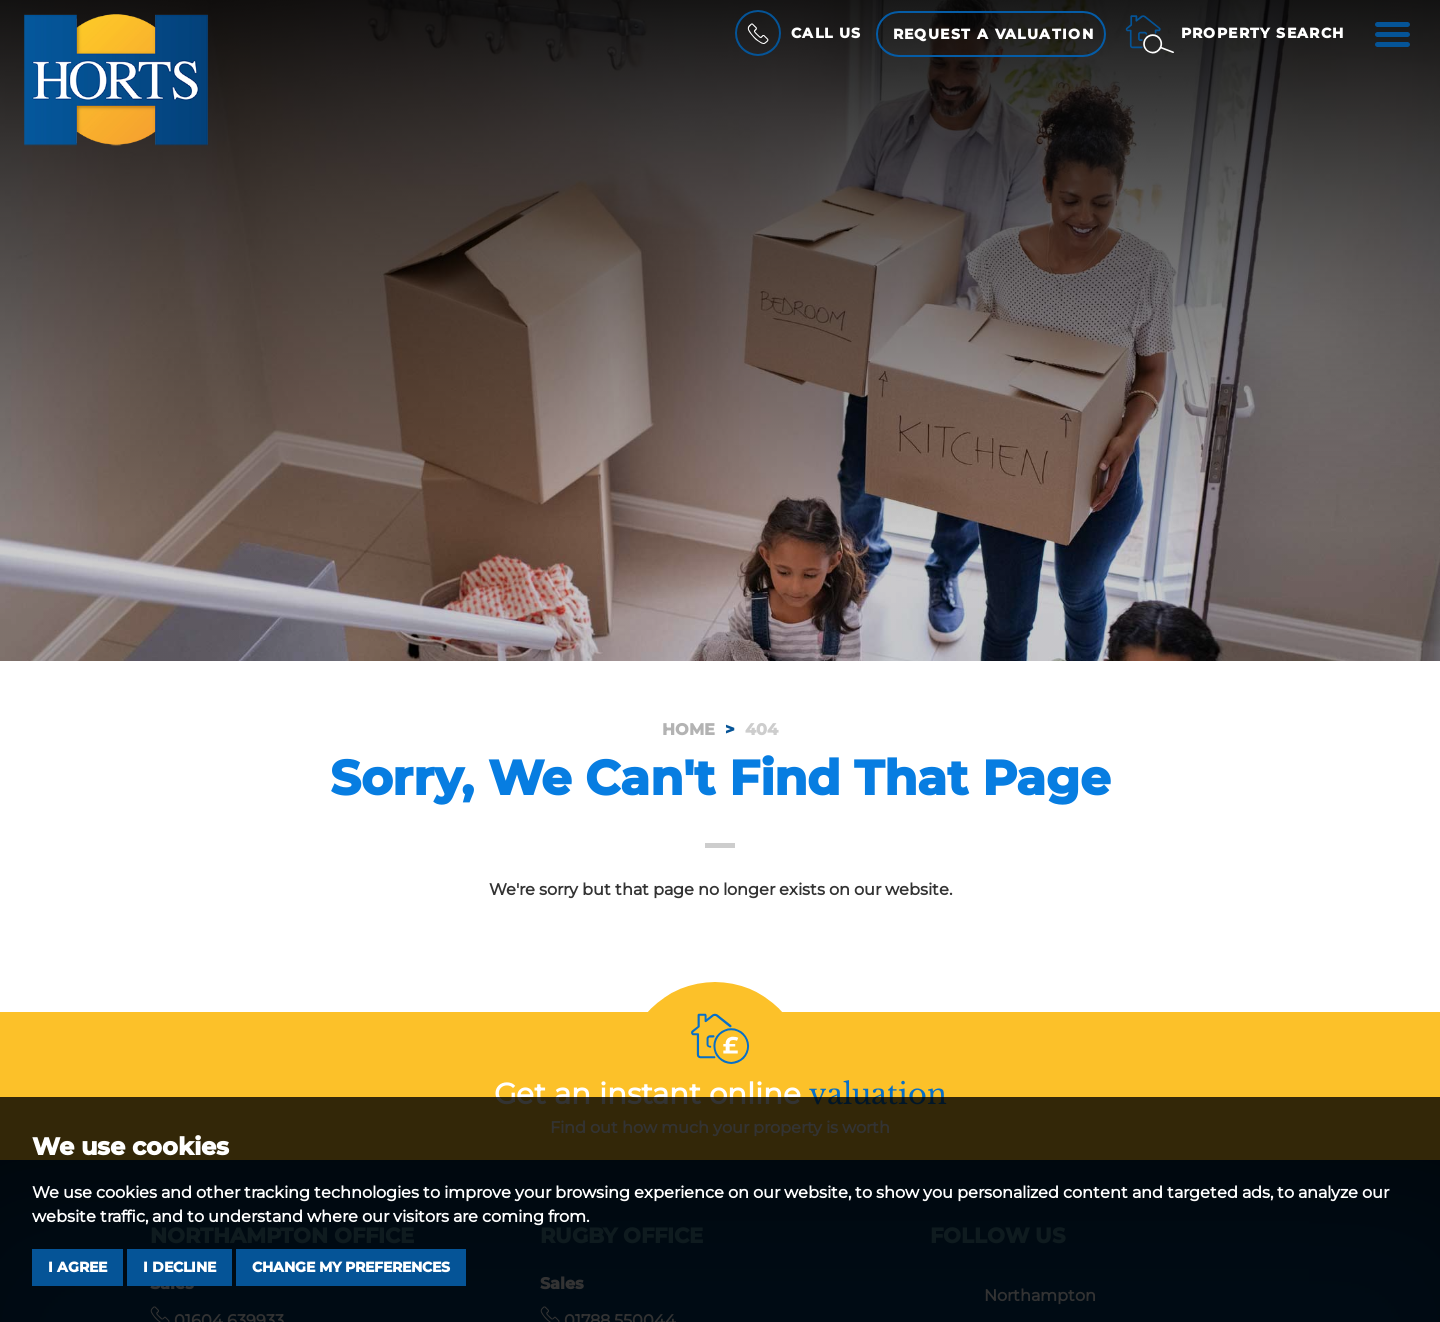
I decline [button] (179, 1267)
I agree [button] (77, 1267)
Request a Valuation (994, 34)
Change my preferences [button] (351, 1267)
